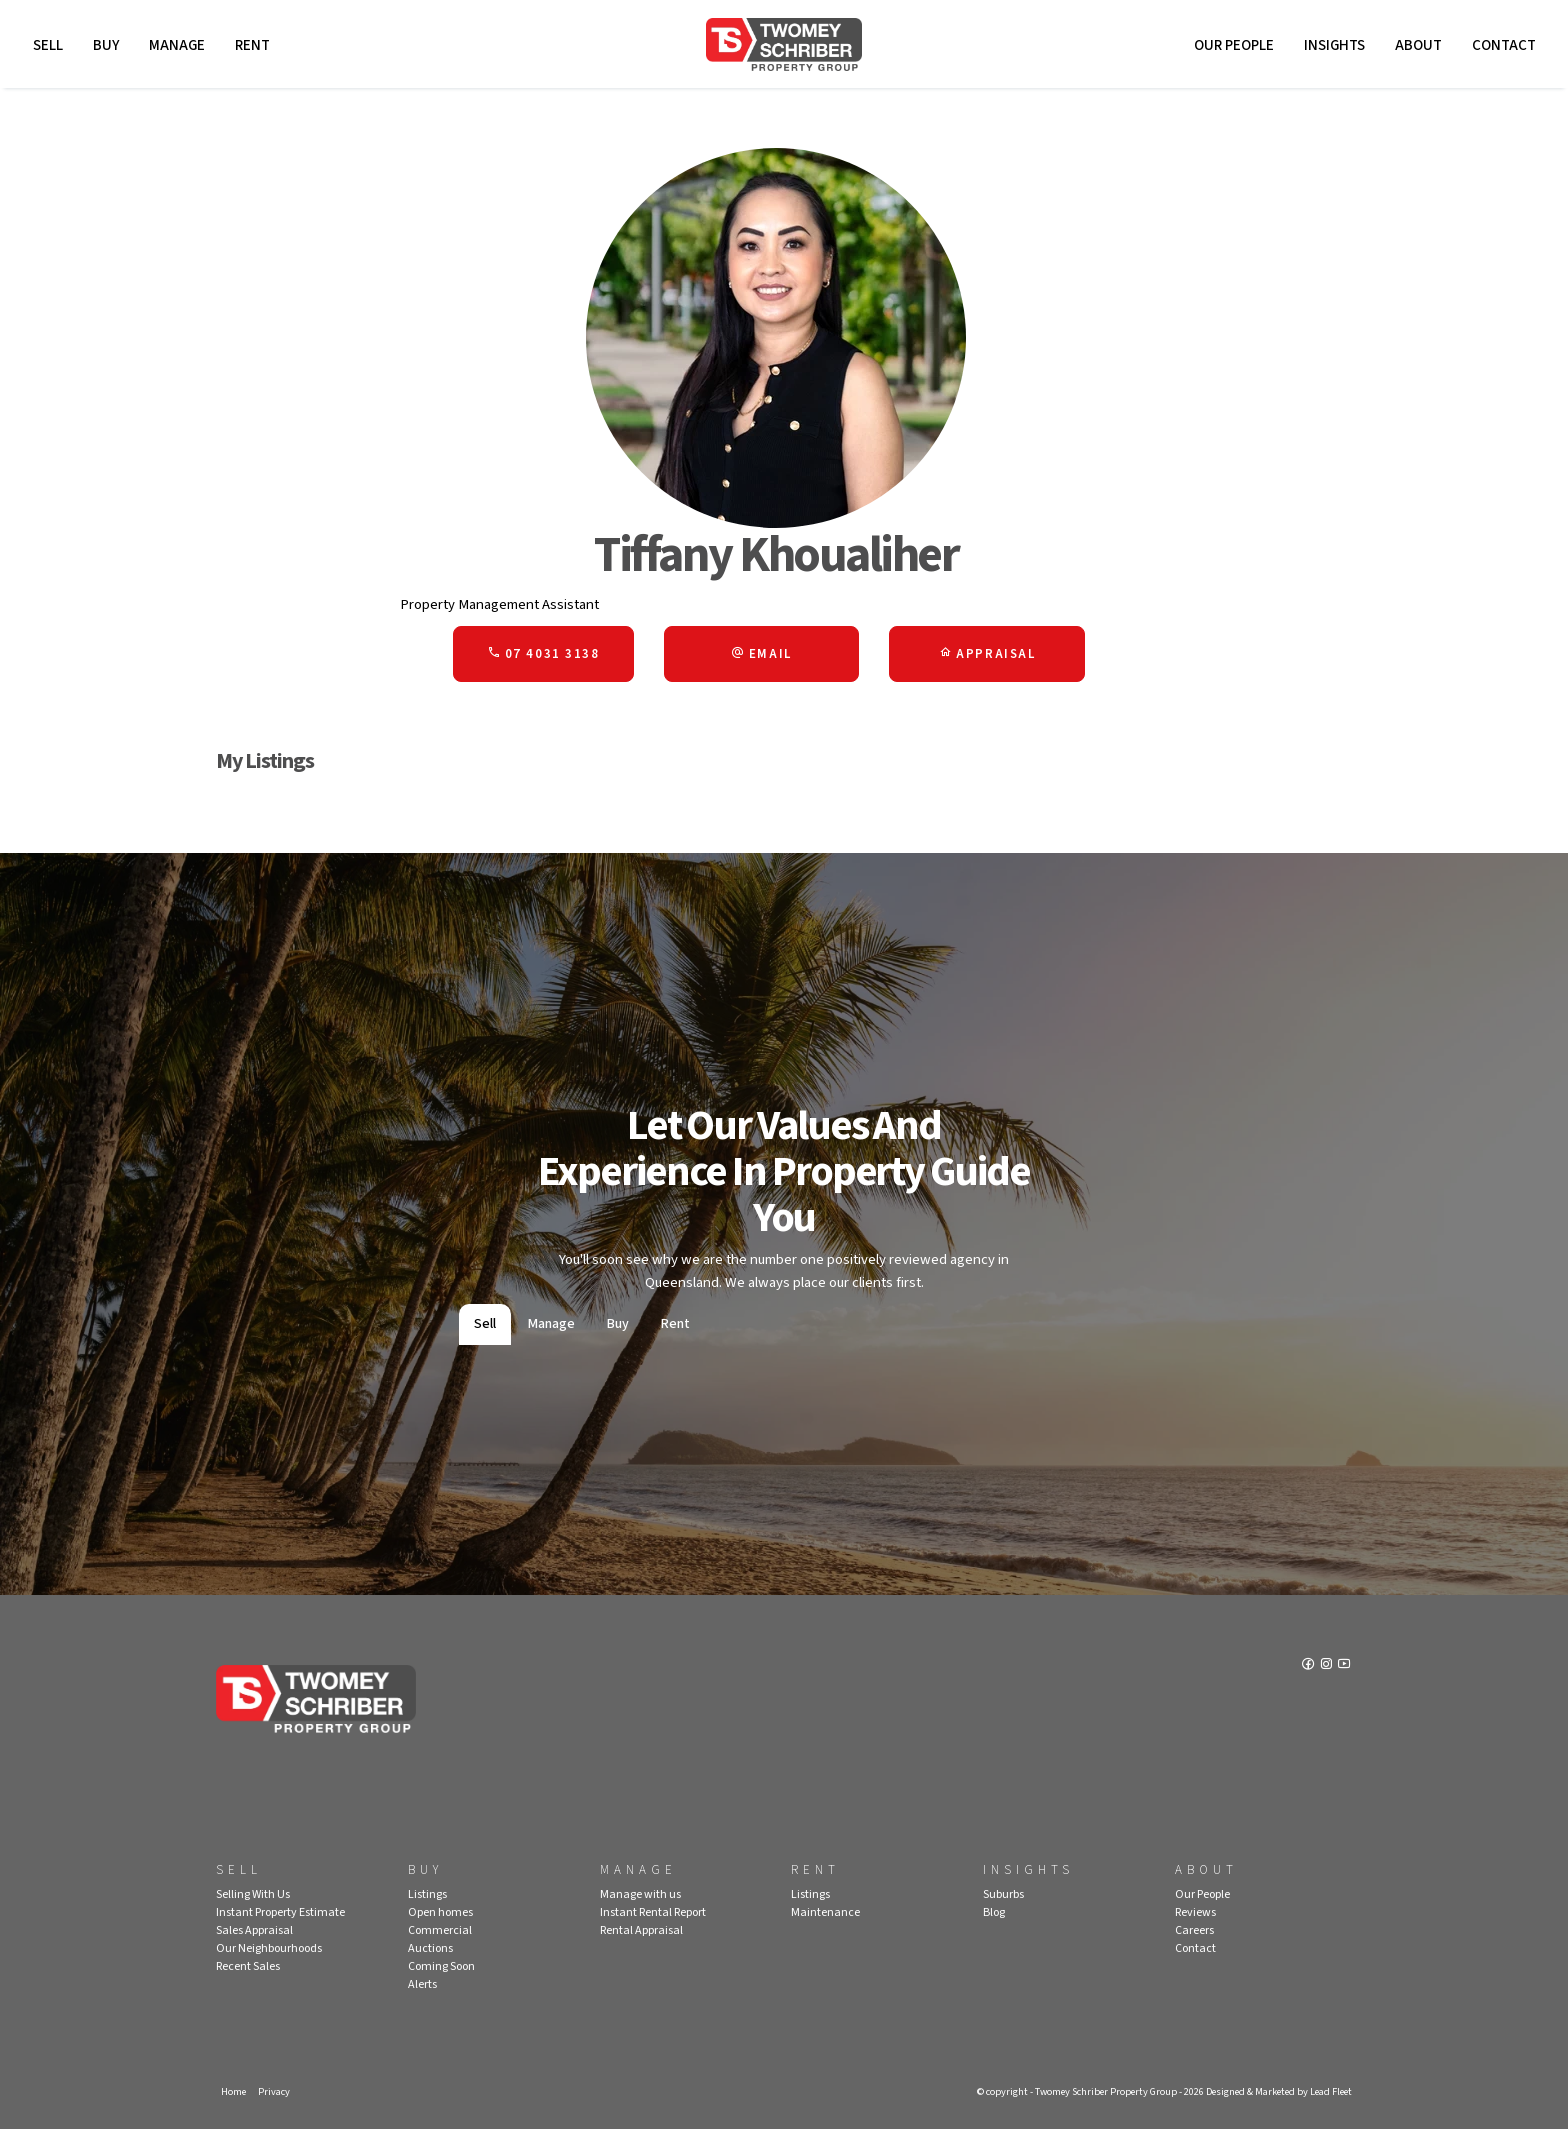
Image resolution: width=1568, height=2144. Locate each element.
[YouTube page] (1344, 1681)
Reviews (1195, 1925)
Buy (108, 47)
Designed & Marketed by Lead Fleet (1273, 2104)
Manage (179, 47)
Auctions (430, 1961)
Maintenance (825, 1925)
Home (234, 2104)
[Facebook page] (1307, 1681)
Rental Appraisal (641, 1943)
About (1415, 47)
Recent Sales (248, 1979)
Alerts (422, 1997)
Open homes (440, 1925)
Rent (254, 47)
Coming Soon (441, 1979)
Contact (1501, 47)
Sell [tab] (485, 1338)
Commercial (440, 1943)
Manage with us (640, 1907)
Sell (50, 47)
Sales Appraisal (254, 1943)
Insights (1331, 47)
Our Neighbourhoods (269, 1961)
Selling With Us (253, 1907)
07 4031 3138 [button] (543, 662)
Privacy (276, 2104)
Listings (427, 1907)
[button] (762, 662)
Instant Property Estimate (280, 1925)
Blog (994, 1925)
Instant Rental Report (653, 1925)
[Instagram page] (1326, 1681)
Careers (1194, 1943)
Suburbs (1003, 1907)
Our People (1231, 47)
